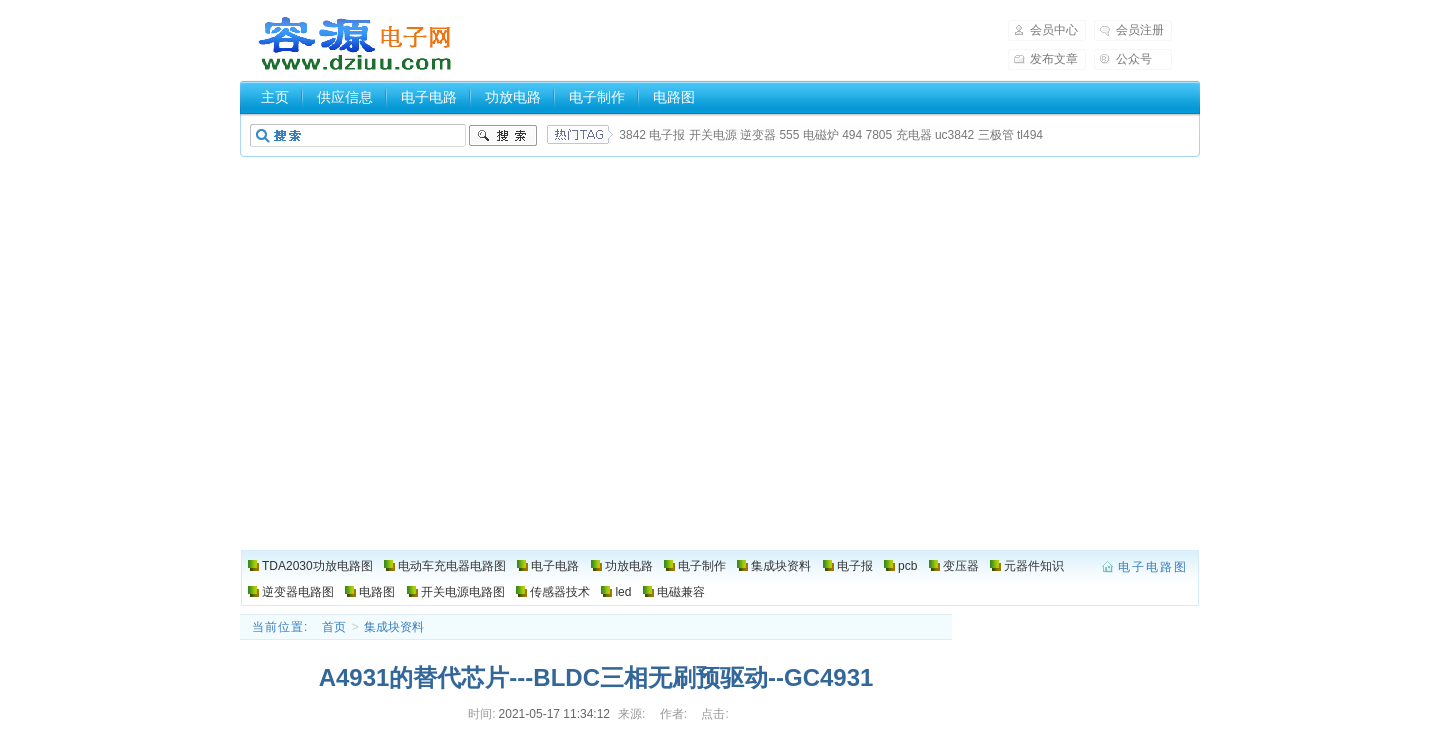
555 (789, 135)
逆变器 (758, 135)
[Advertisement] (720, 302)
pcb (907, 566)
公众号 (1134, 59)
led (623, 592)
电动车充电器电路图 (452, 566)
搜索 (503, 136)
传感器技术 (560, 592)
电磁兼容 (681, 592)
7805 (879, 135)
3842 (632, 135)
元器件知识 (1034, 566)
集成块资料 (781, 566)
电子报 (667, 135)
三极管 (996, 135)
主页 (275, 97)
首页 (334, 627)
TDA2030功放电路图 (317, 566)
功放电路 (513, 97)
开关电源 (713, 135)
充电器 (914, 135)
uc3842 (954, 135)
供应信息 (345, 97)
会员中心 (1054, 30)
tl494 (1030, 135)
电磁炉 (821, 135)
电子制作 (597, 97)
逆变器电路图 (298, 592)
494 (852, 135)
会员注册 (1140, 30)
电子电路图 (356, 44)
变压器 (961, 566)
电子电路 (429, 97)
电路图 (674, 97)
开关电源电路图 (463, 592)
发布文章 (1054, 59)
